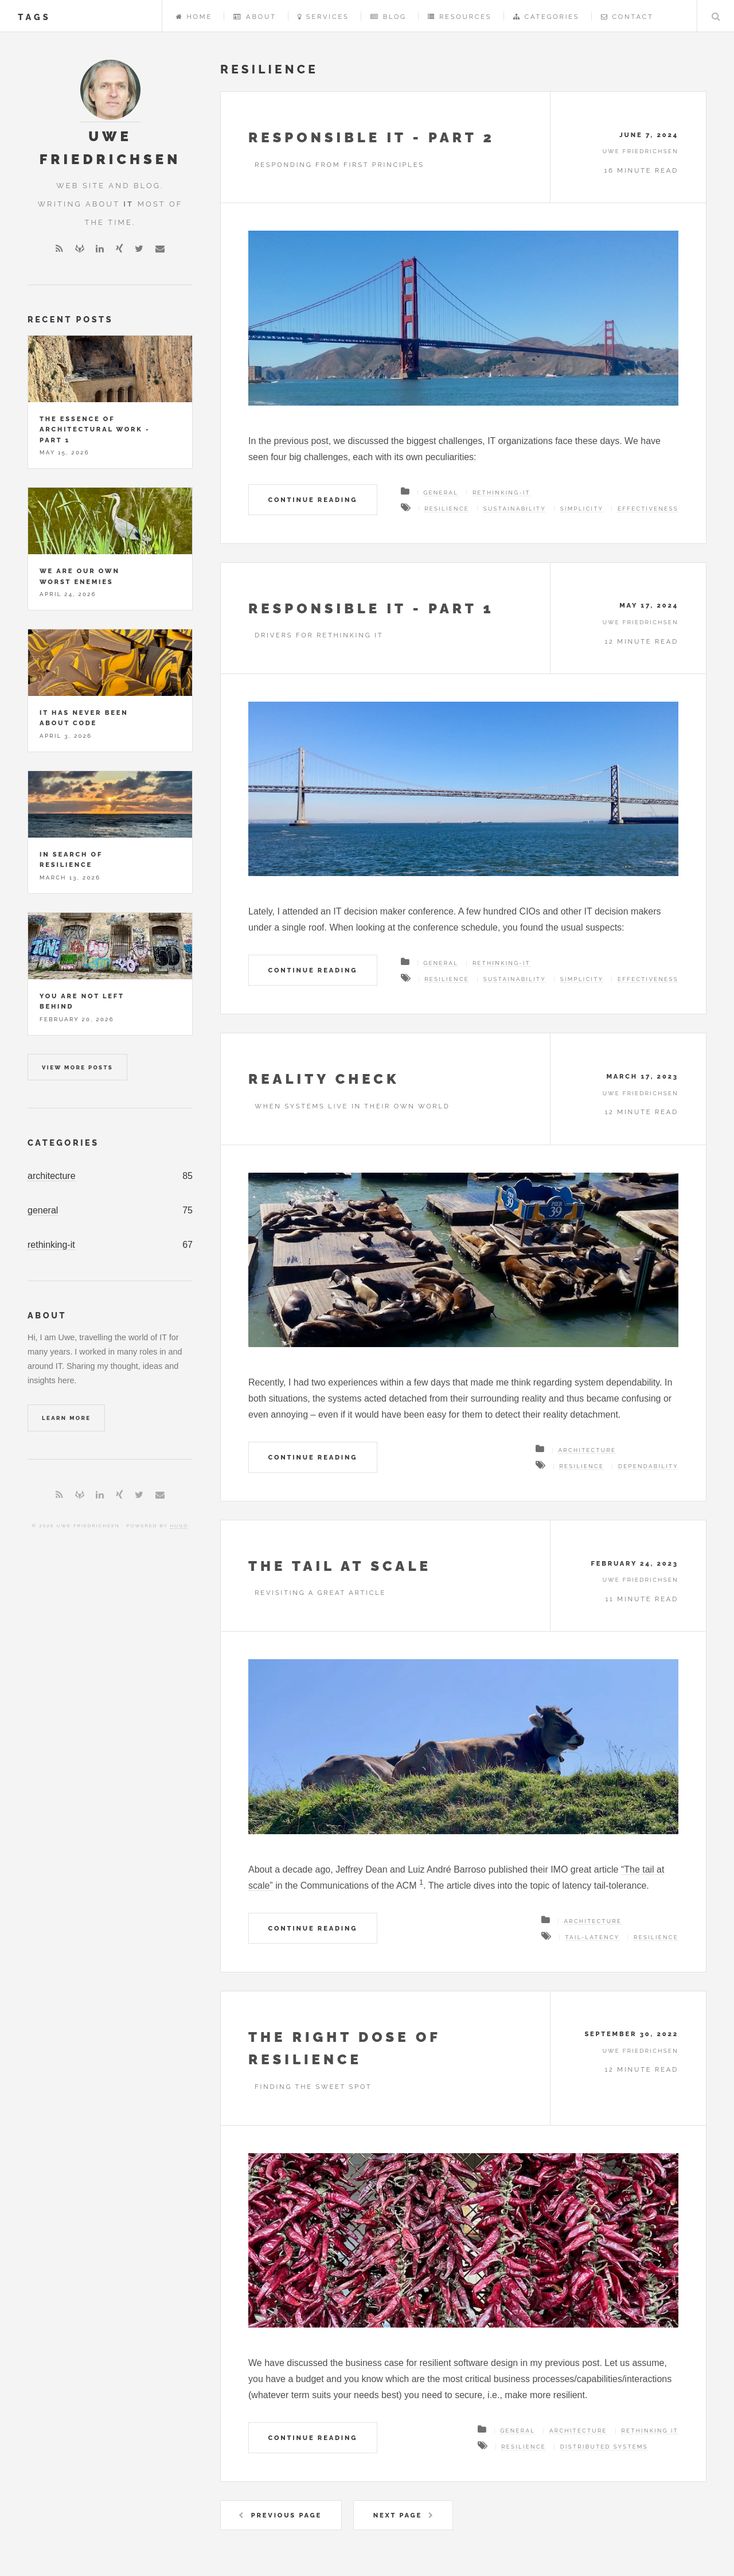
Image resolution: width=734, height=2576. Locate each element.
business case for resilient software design (432, 2363)
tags (34, 17)
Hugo (179, 1525)
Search (715, 16)
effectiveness (648, 508)
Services (323, 17)
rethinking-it (51, 1245)
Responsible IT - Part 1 (371, 608)
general (43, 1210)
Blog (388, 17)
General (440, 492)
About (254, 17)
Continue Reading (313, 500)
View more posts (77, 1067)
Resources (459, 17)
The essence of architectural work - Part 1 (95, 429)
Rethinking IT (649, 2430)
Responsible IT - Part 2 (371, 137)
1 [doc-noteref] (421, 1882)
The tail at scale (339, 1566)
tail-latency (592, 1937)
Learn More (66, 1418)
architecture (52, 1176)
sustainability (514, 508)
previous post (301, 441)
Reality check (323, 1079)
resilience (446, 508)
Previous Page (286, 2515)
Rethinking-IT (501, 492)
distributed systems (604, 2446)
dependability (648, 1466)
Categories (546, 17)
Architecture (587, 1450)
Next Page (397, 2515)
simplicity (582, 508)
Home (194, 17)
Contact (627, 17)
